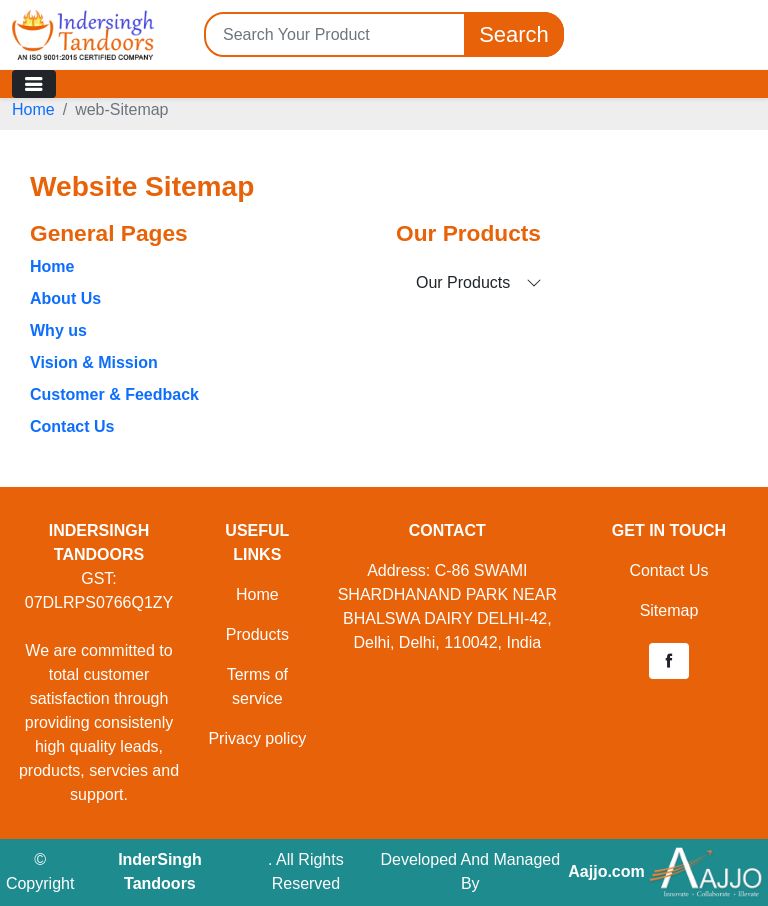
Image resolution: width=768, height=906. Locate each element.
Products (257, 634)
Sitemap (669, 610)
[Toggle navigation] (34, 84)
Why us (58, 330)
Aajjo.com (606, 871)
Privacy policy (257, 738)
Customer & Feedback (114, 394)
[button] (669, 661)
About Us (65, 298)
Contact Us (72, 426)
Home (33, 109)
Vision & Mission (94, 362)
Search (514, 34)
